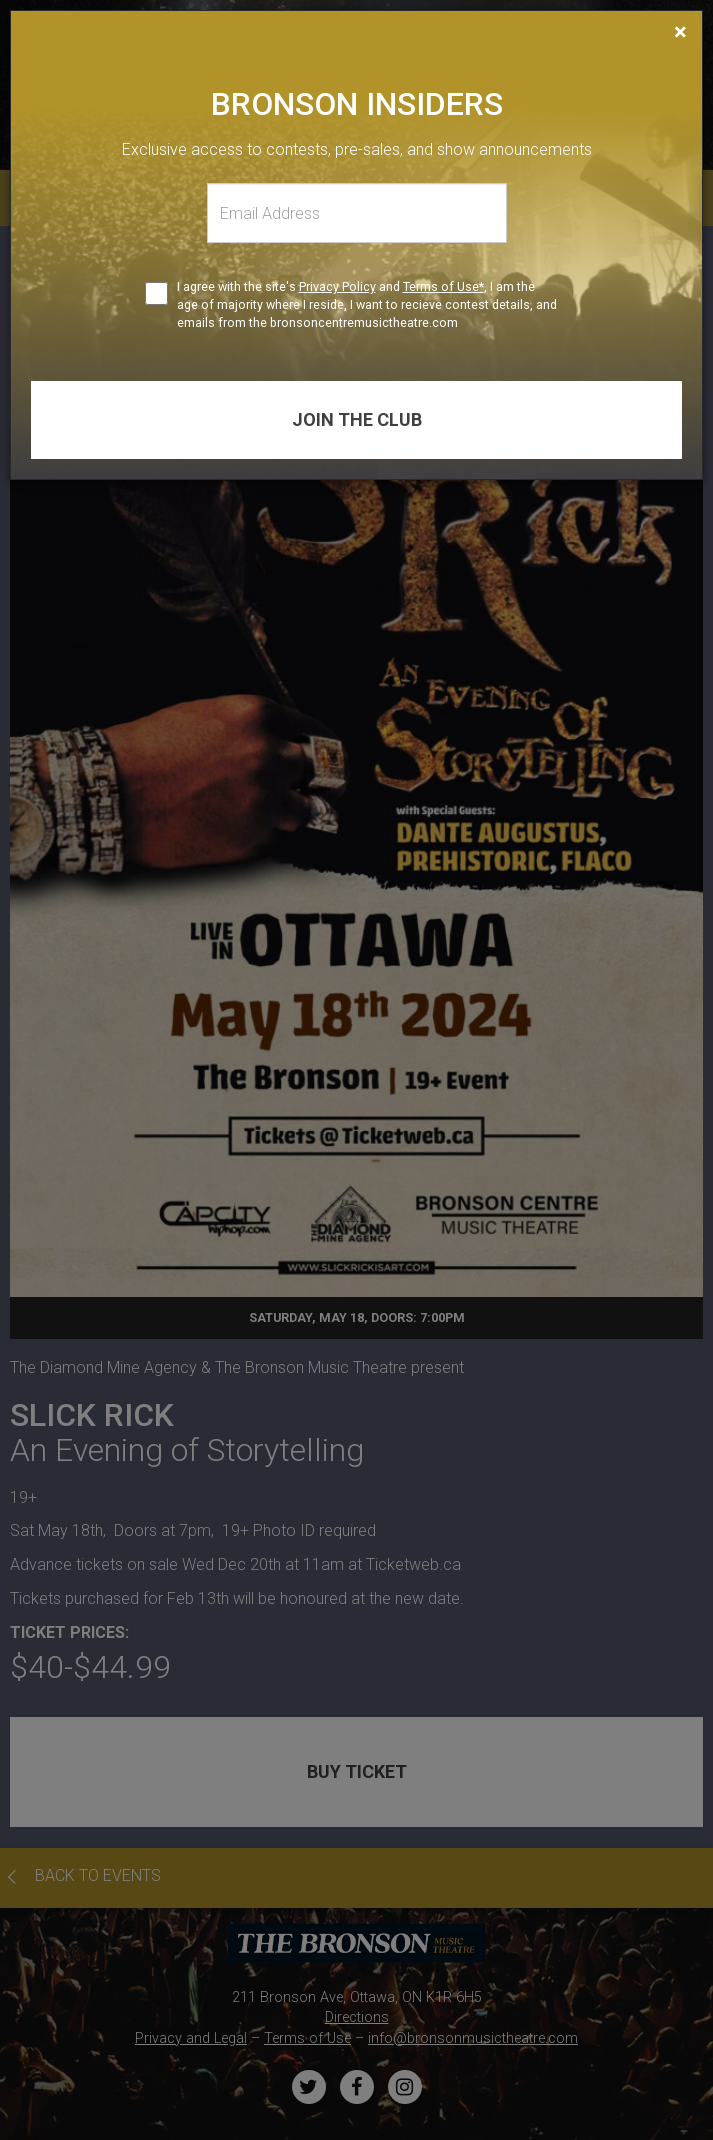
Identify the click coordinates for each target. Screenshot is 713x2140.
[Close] (680, 32)
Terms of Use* (443, 286)
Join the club (357, 419)
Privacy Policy (337, 286)
